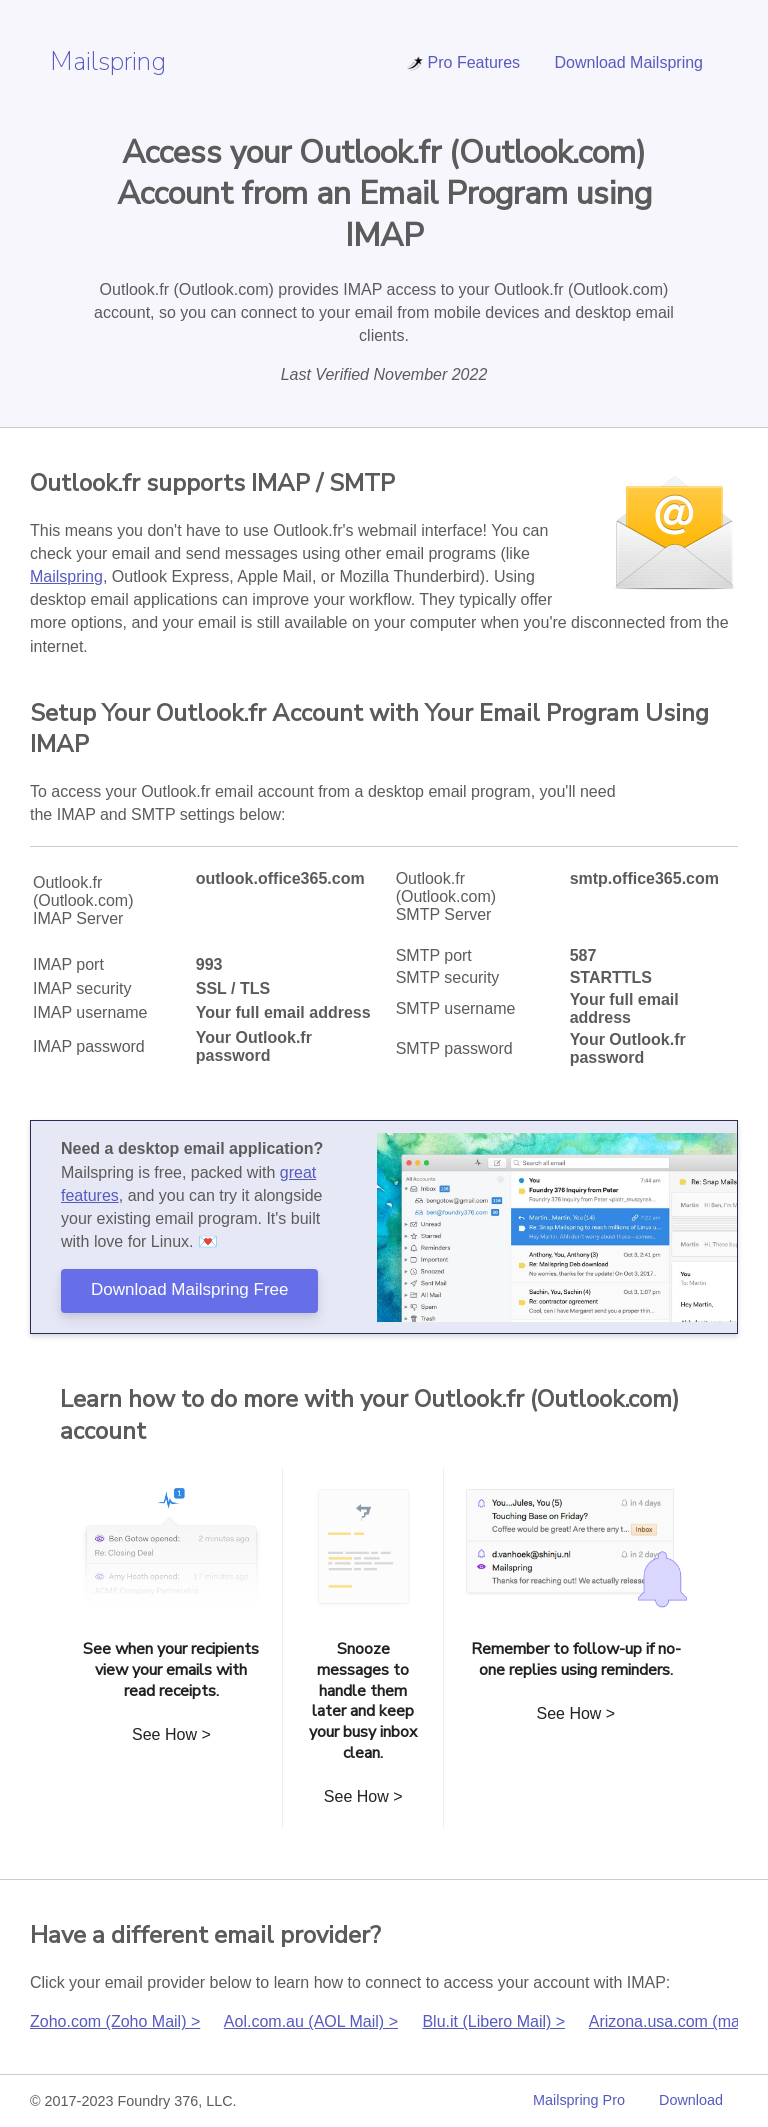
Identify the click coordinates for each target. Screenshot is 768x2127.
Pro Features (463, 62)
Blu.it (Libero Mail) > (493, 2021)
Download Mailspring (628, 62)
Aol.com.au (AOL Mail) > (311, 2021)
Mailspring (108, 61)
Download (691, 2100)
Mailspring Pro (579, 2100)
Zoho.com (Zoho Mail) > (115, 2021)
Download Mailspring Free (189, 1289)
